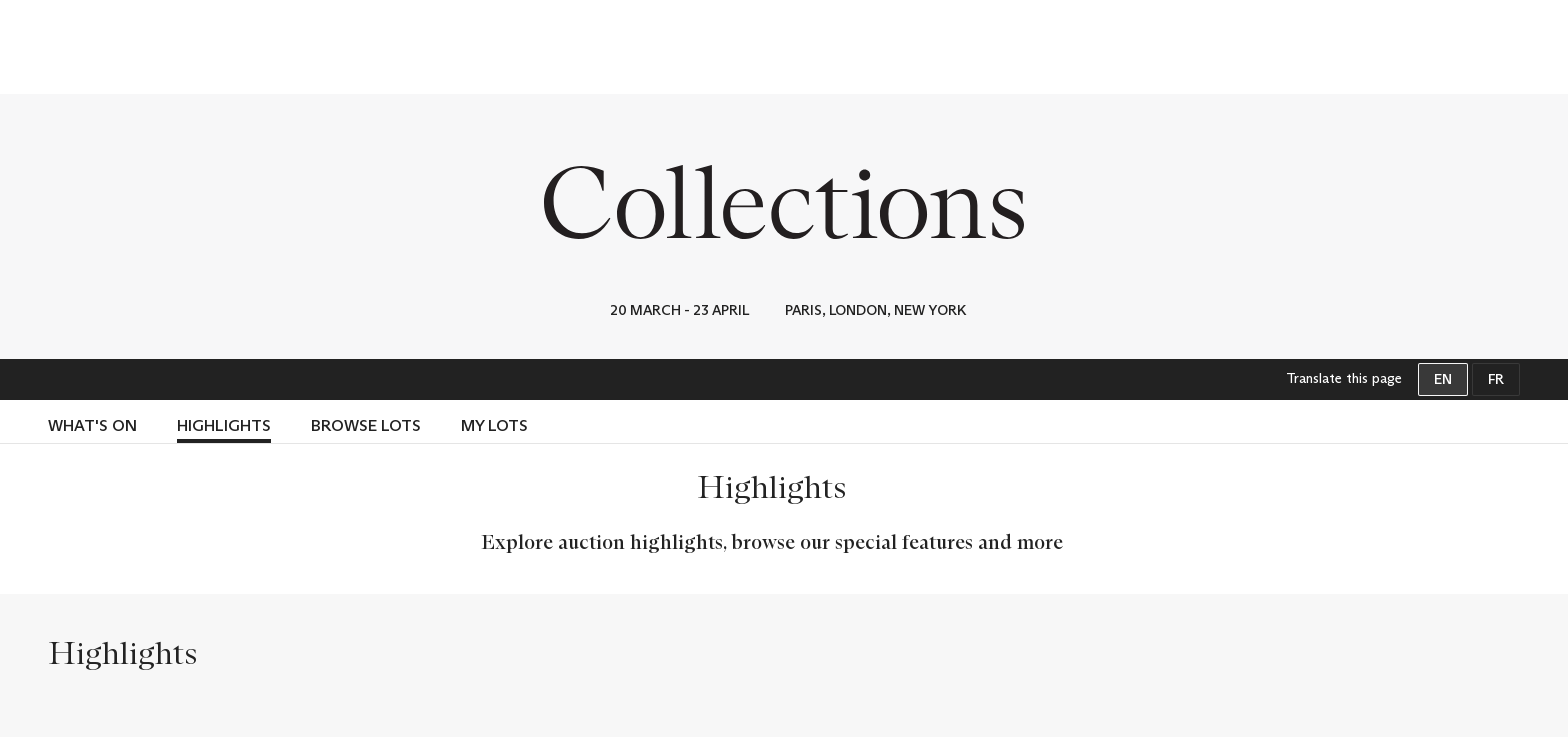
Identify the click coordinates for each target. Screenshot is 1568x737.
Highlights (224, 425)
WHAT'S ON (92, 425)
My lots (494, 425)
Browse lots (366, 425)
